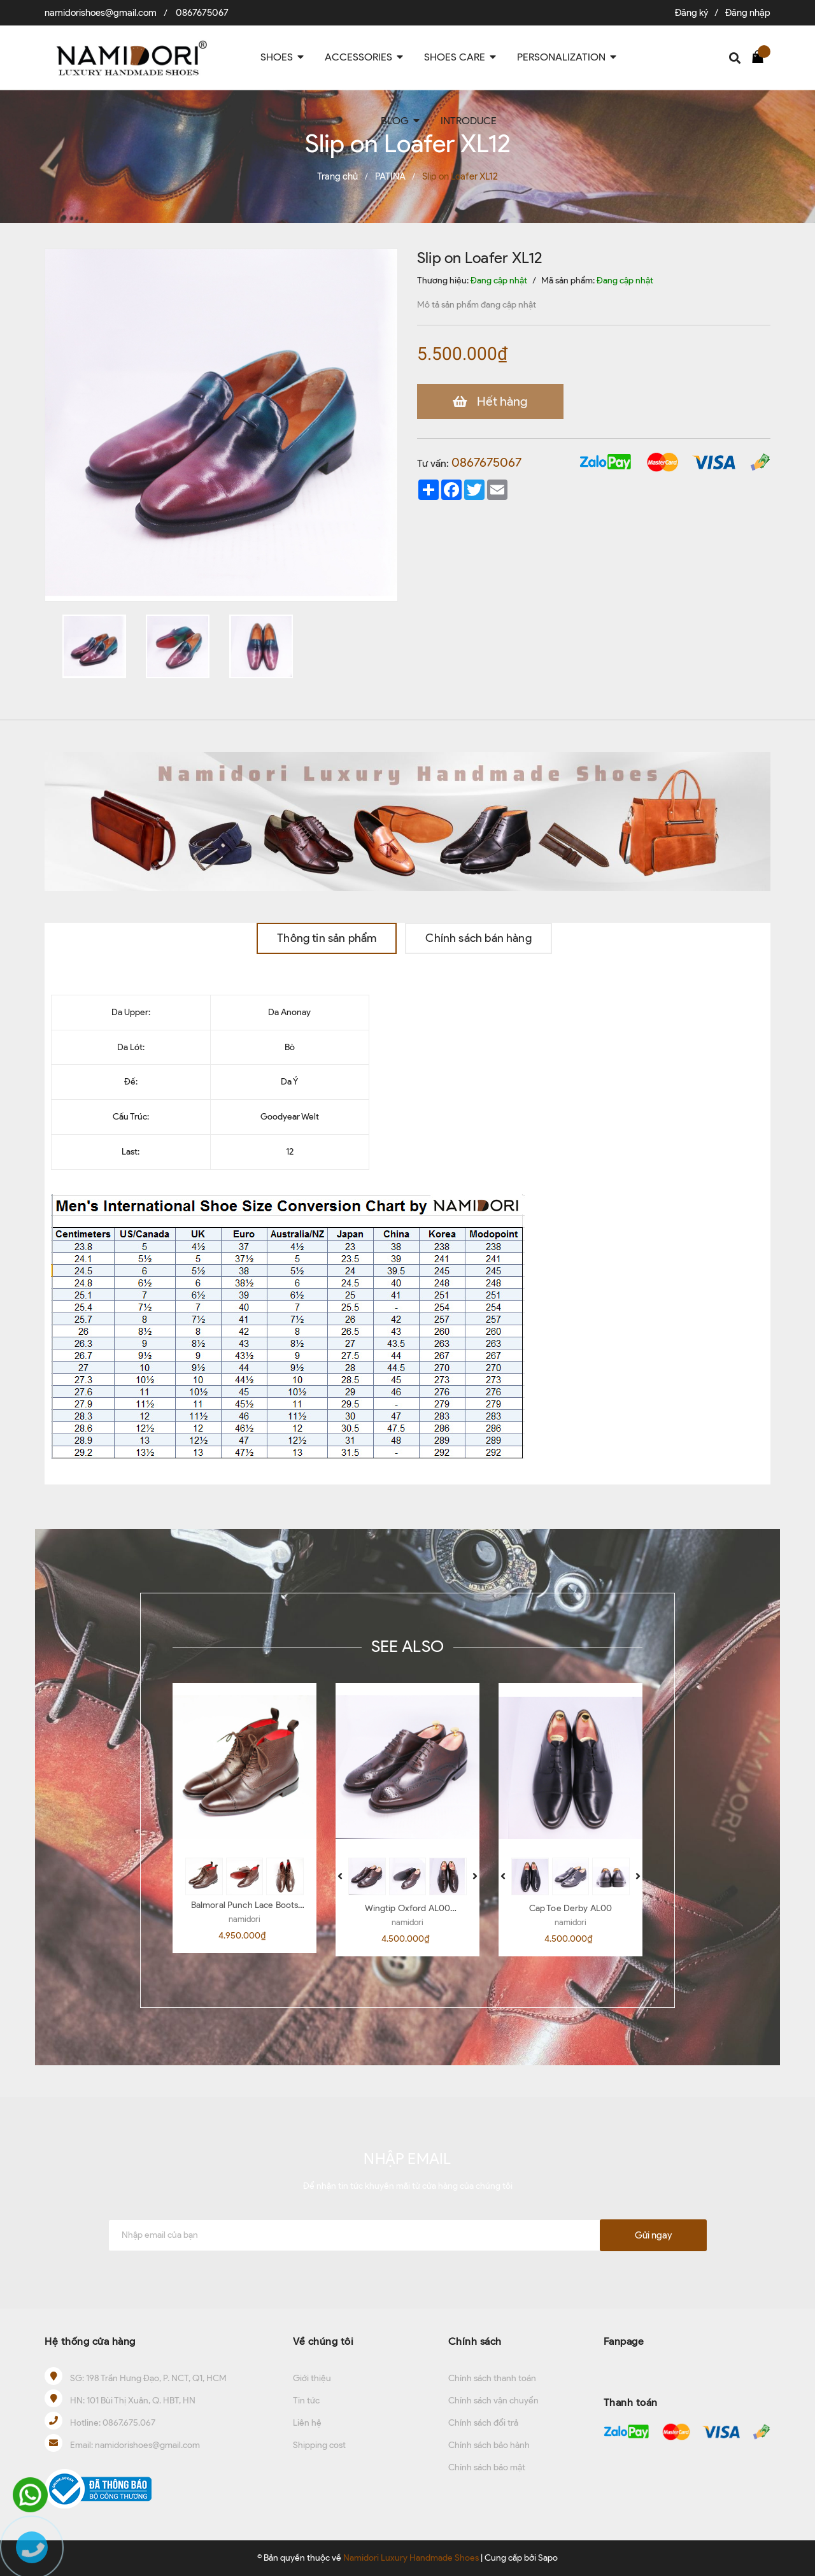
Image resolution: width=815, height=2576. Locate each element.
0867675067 (202, 12)
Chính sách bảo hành (489, 2445)
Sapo (548, 2557)
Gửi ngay (653, 2235)
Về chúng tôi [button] (323, 2341)
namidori (244, 1919)
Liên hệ (307, 2422)
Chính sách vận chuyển (493, 2400)
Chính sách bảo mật (486, 2467)
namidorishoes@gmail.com (101, 12)
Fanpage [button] (624, 2341)
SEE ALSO (407, 1646)
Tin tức (306, 2400)
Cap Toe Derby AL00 (571, 1908)
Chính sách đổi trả (483, 2422)
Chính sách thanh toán (492, 2378)
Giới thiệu (312, 2378)
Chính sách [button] (475, 2341)
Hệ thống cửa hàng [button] (90, 2341)
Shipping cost (319, 2445)
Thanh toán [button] (631, 2402)
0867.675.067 (129, 2422)
